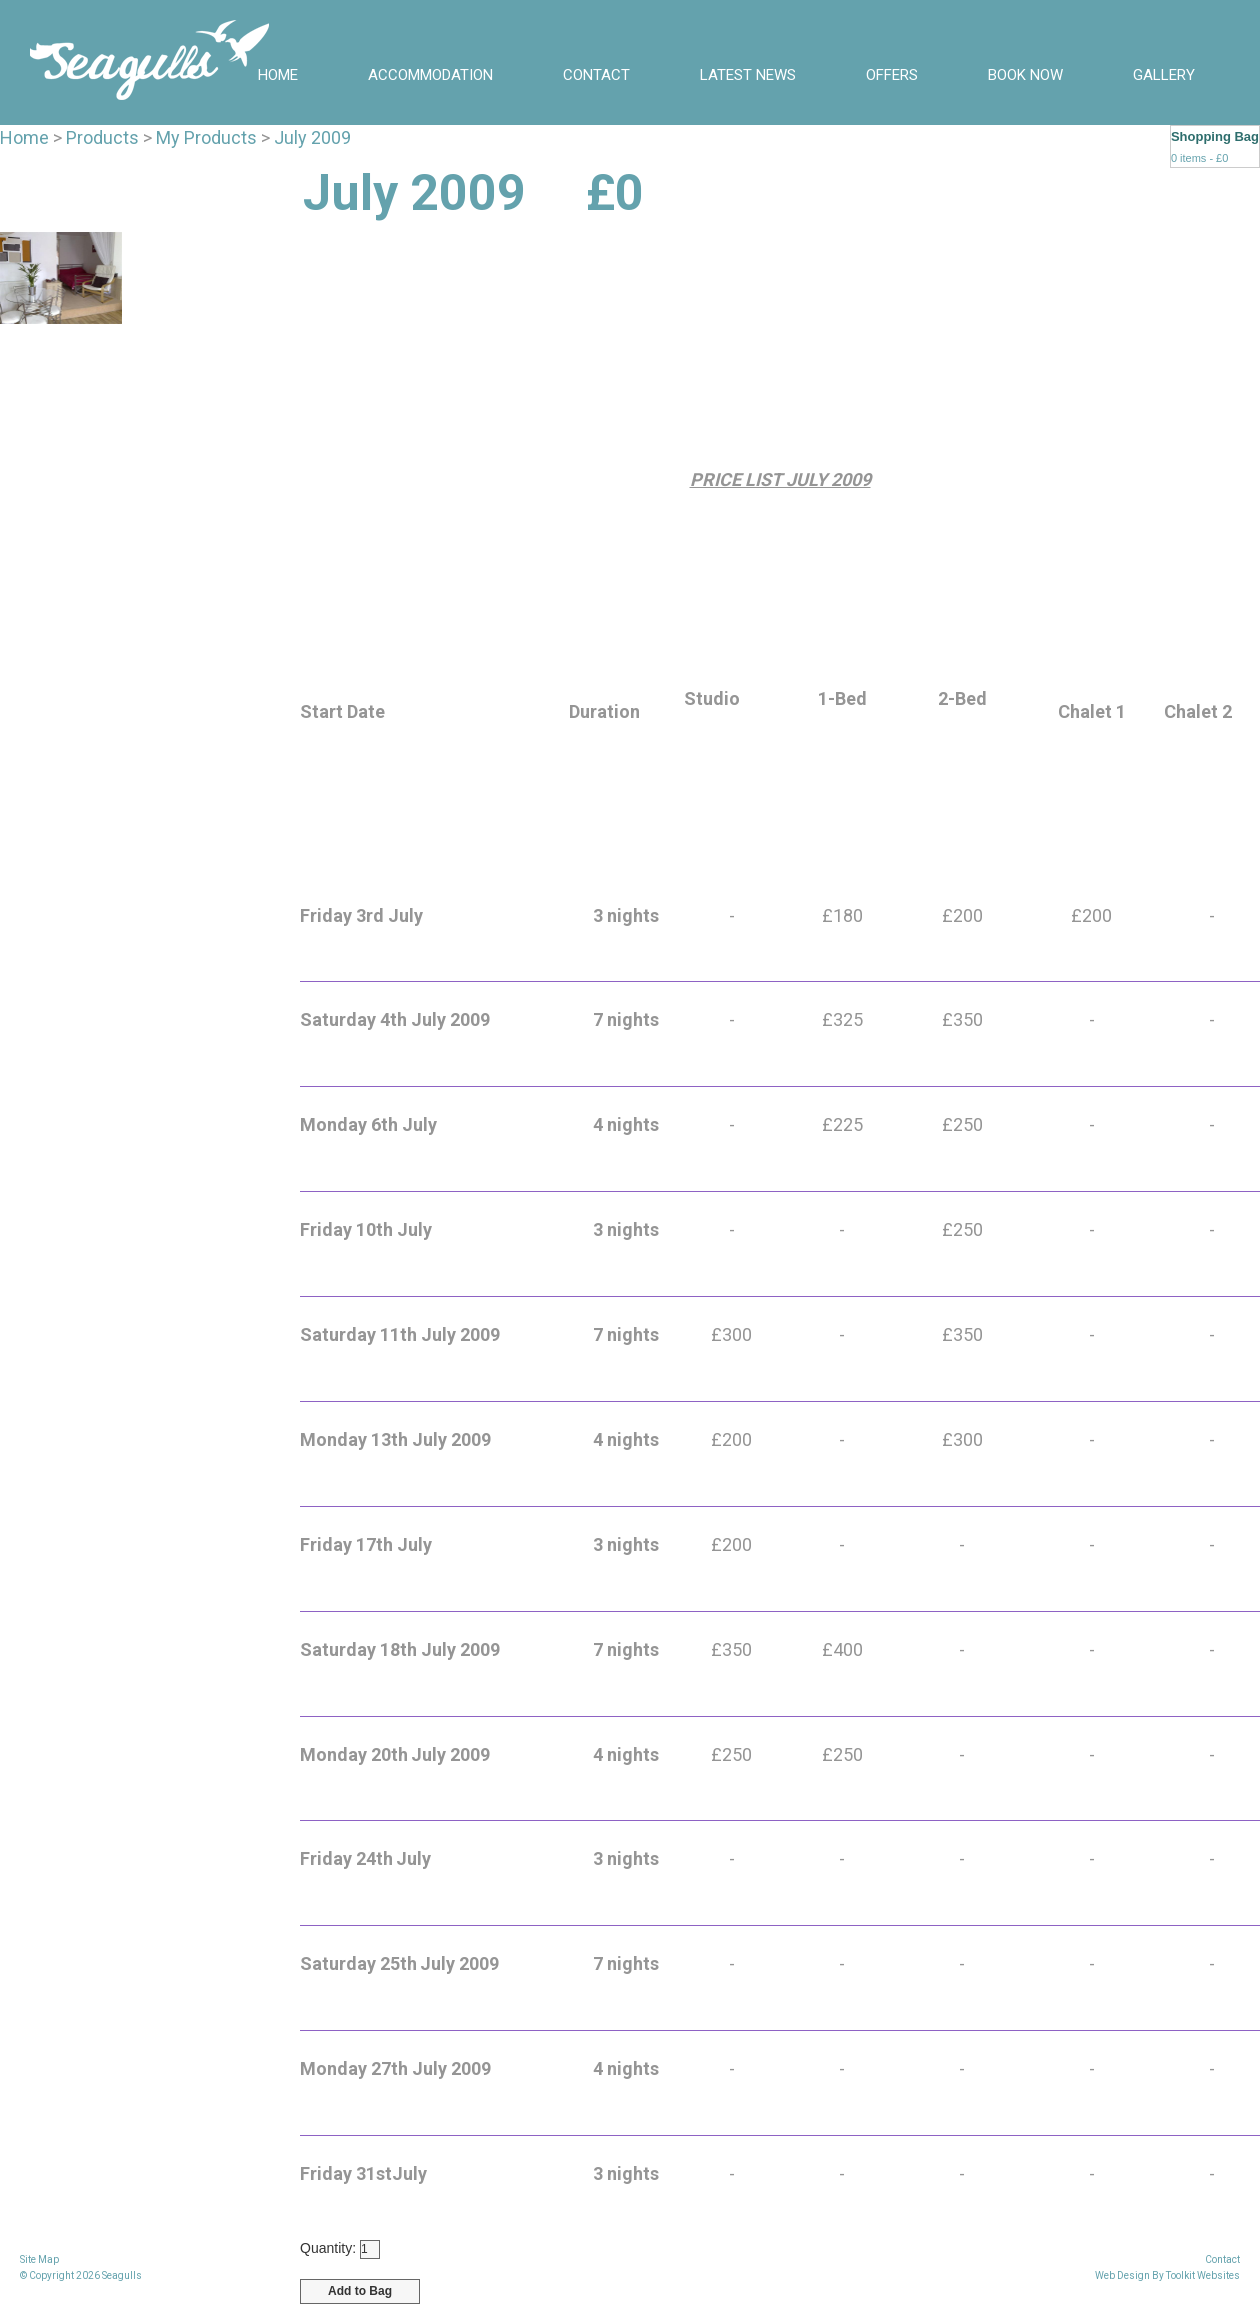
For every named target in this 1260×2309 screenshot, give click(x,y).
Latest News (748, 75)
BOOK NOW (1025, 75)
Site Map (39, 2259)
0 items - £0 (1199, 158)
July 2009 (312, 137)
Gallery (1164, 75)
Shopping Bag (1215, 136)
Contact (596, 75)
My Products (206, 137)
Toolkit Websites (1203, 2275)
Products (102, 137)
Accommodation (430, 75)
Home (278, 75)
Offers (892, 75)
